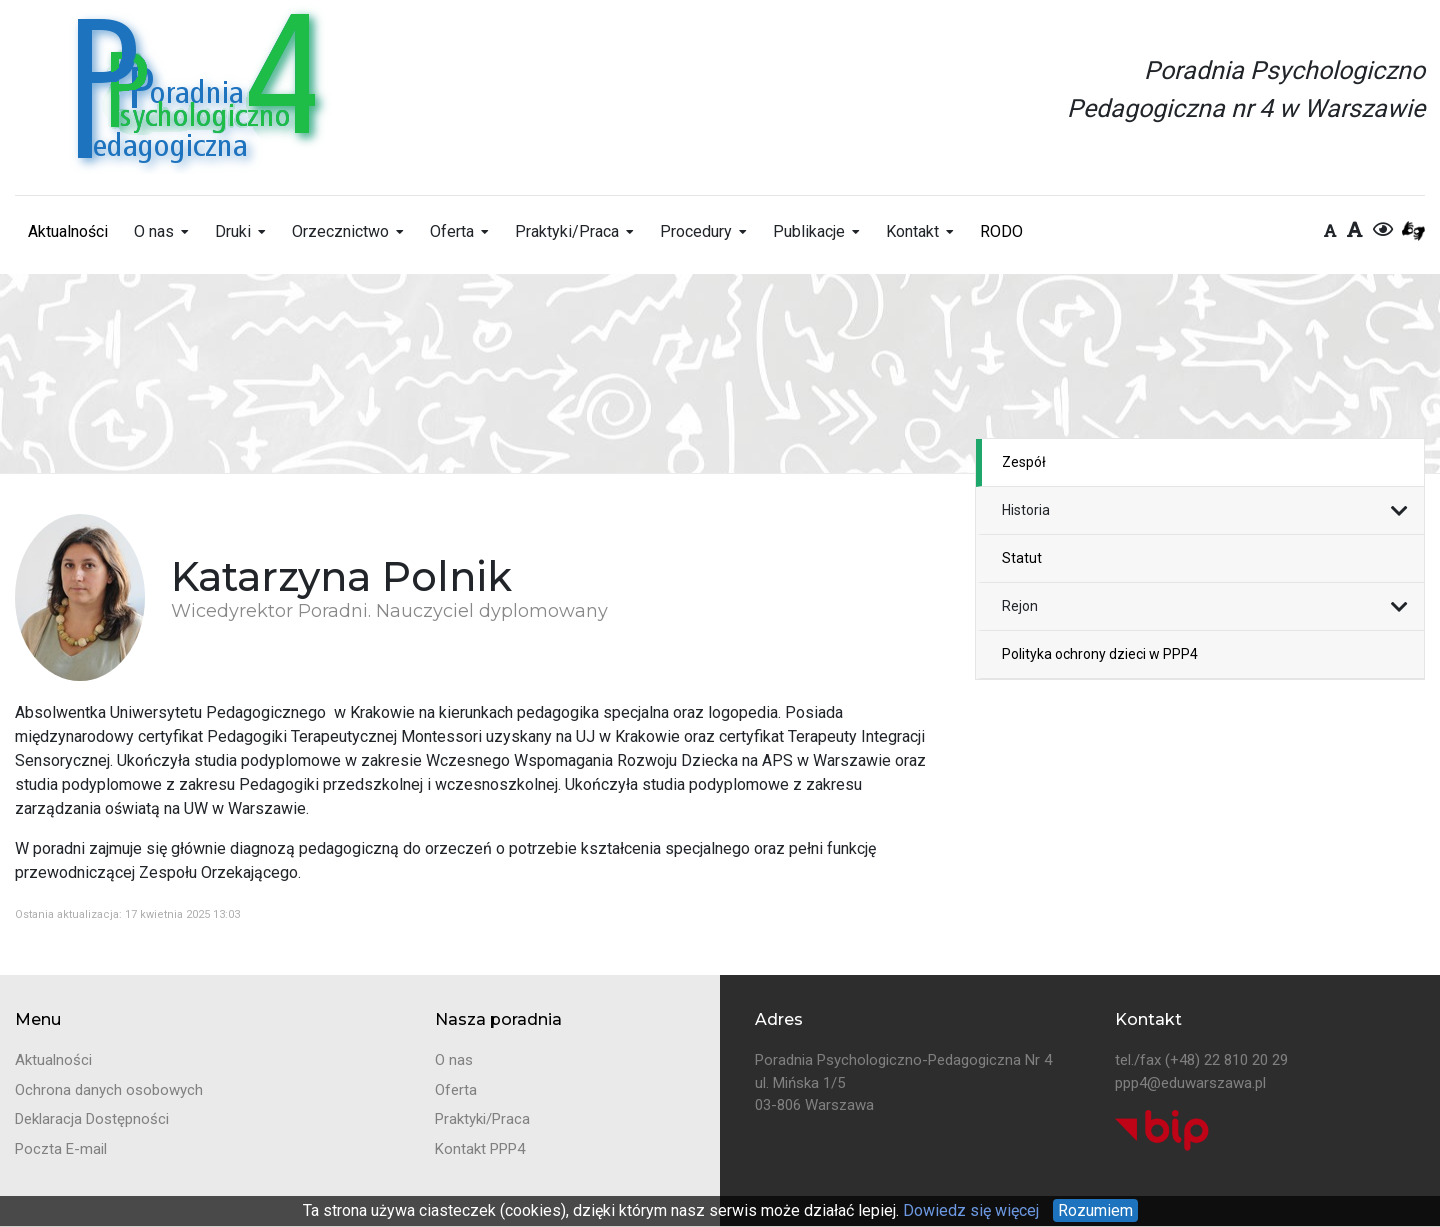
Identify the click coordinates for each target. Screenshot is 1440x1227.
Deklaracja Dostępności (92, 1119)
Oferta (452, 231)
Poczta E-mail (61, 1149)
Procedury (696, 231)
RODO (1001, 231)
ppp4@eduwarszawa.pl (1190, 1083)
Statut (1022, 558)
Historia (1026, 510)
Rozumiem (1095, 1210)
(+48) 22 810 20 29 (1226, 1060)
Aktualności (68, 231)
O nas (154, 231)
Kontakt (912, 231)
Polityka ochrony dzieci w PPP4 (1100, 654)
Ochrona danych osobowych (109, 1090)
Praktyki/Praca (567, 231)
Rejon (1020, 606)
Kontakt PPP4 (480, 1149)
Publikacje (809, 231)
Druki (233, 231)
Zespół (1024, 462)
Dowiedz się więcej (969, 1210)
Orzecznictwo (340, 231)
